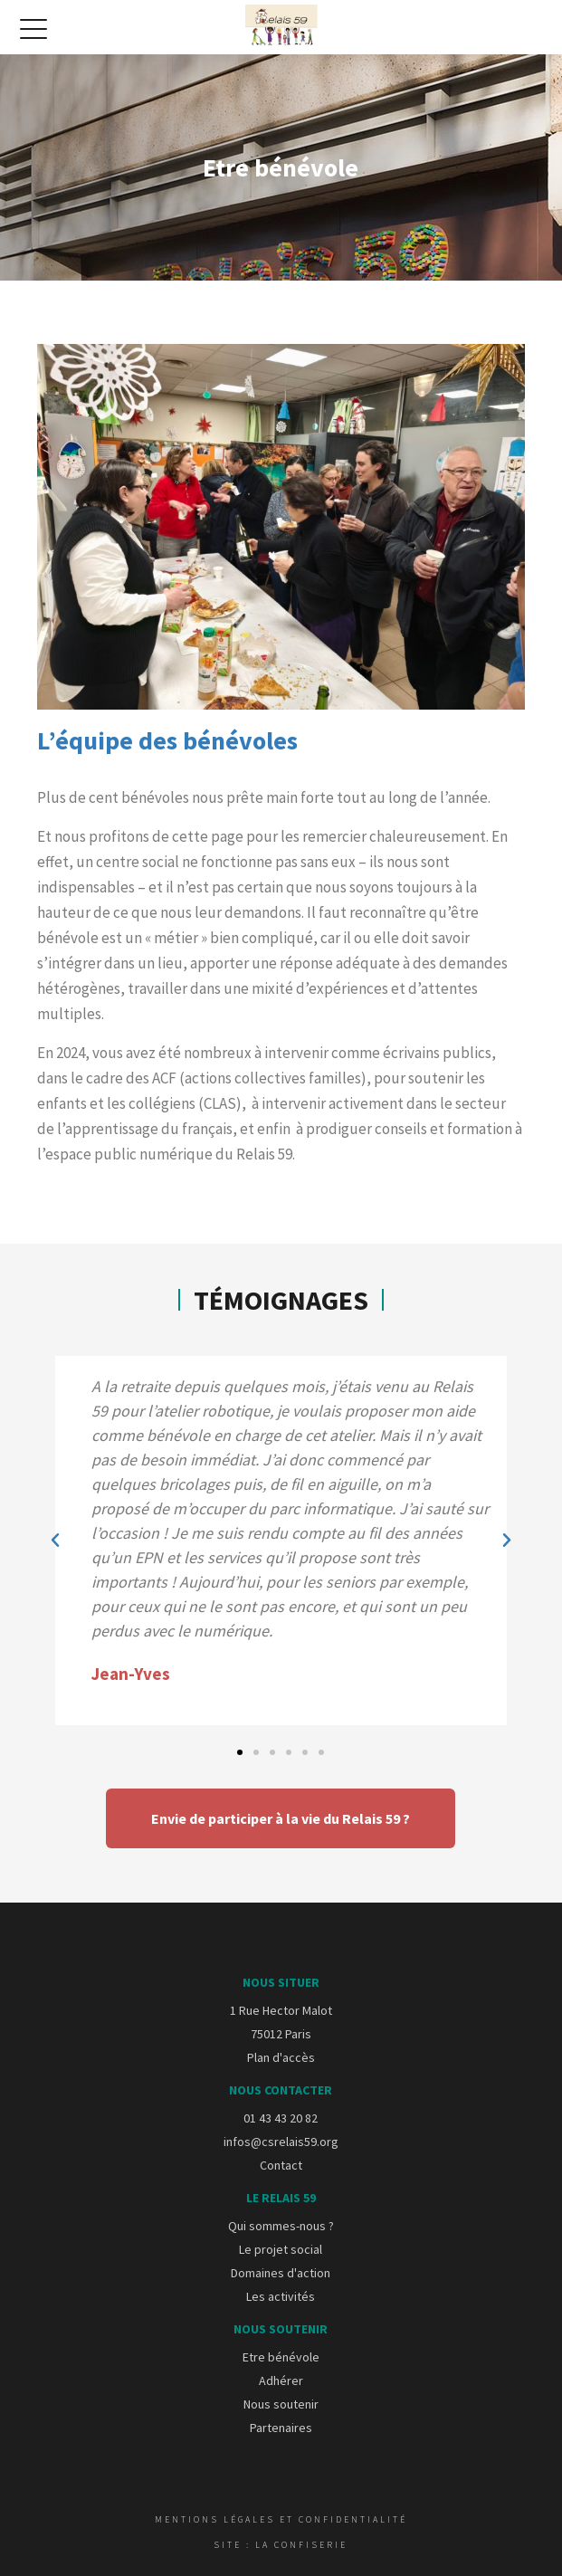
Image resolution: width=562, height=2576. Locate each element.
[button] (55, 1540)
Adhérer (281, 2380)
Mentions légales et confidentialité (281, 2519)
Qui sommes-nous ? (281, 2226)
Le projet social (280, 2249)
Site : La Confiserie (281, 2545)
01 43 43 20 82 (280, 2118)
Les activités (280, 2296)
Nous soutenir (281, 2404)
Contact (281, 2165)
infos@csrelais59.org (281, 2141)
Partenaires (281, 2427)
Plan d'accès (281, 2057)
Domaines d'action (280, 2273)
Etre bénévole (281, 2357)
